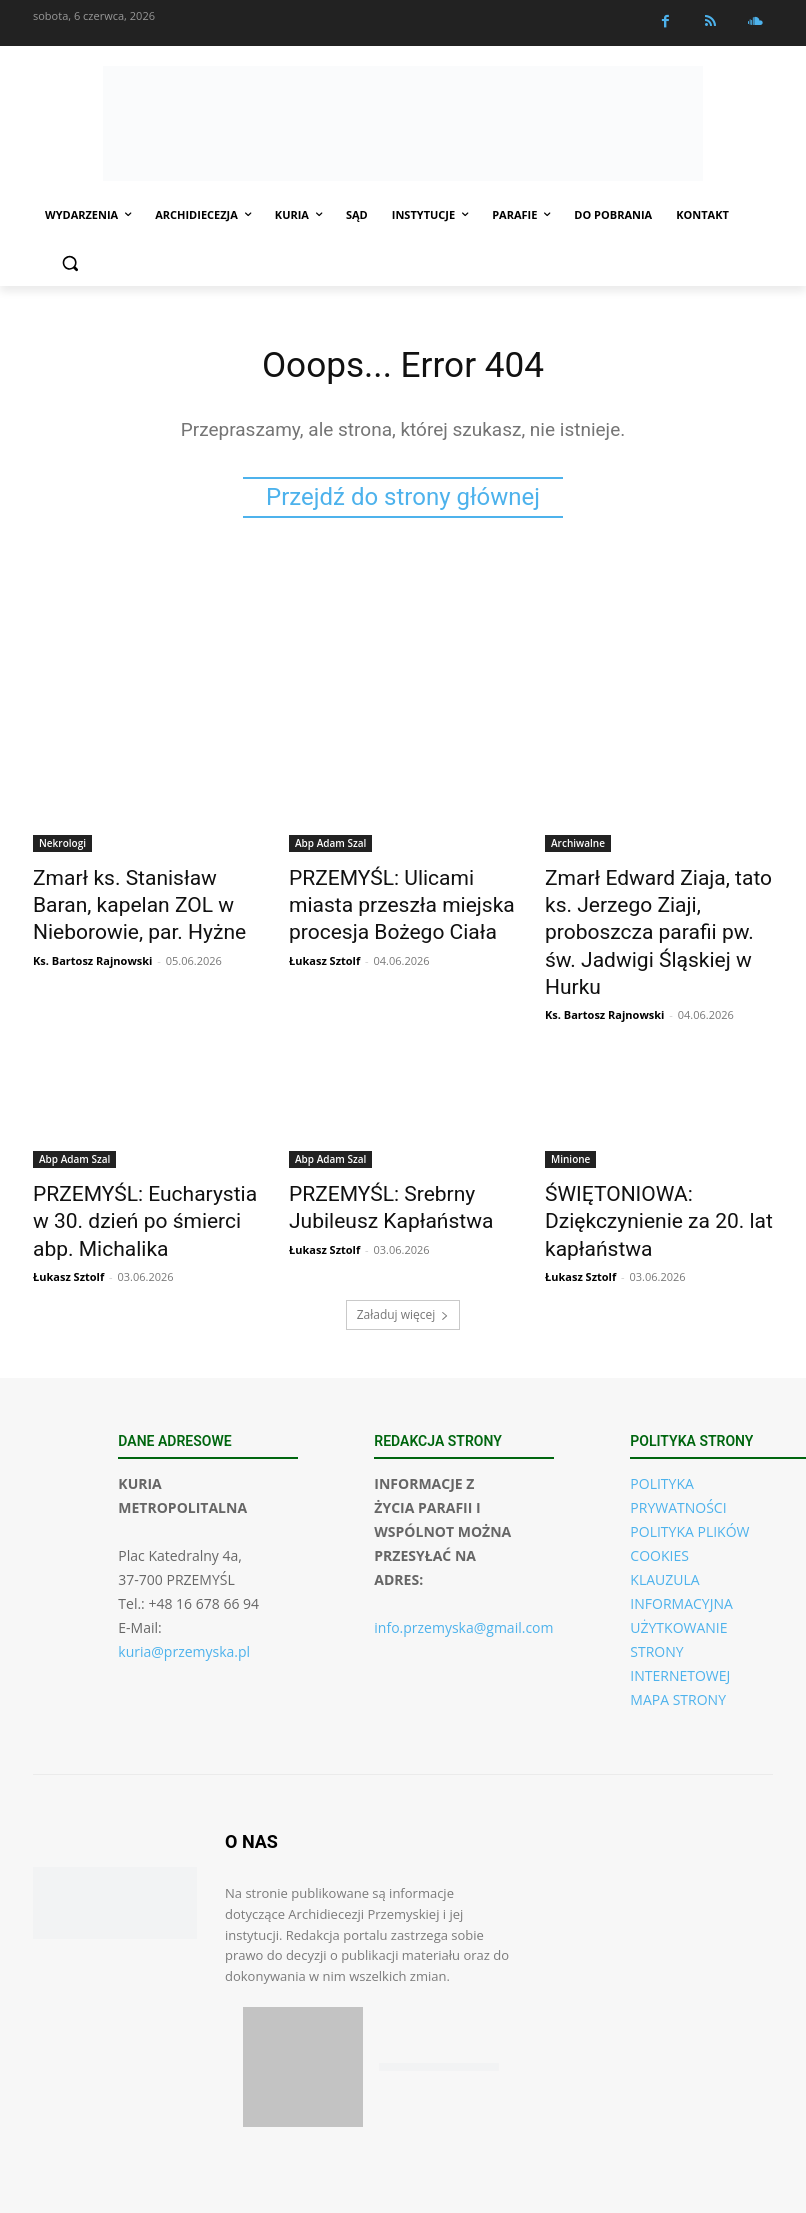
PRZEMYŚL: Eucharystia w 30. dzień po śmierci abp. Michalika (146, 1170)
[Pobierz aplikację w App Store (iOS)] (303, 2007)
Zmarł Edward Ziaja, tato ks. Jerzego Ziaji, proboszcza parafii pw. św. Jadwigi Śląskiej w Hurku (650, 913)
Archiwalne (578, 847)
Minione (570, 1115)
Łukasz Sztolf (324, 948)
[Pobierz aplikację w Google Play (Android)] (439, 2007)
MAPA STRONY (678, 1639)
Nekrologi (62, 847)
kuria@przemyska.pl (184, 1591)
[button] (69, 263)
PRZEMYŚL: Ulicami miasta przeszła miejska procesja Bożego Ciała (392, 902)
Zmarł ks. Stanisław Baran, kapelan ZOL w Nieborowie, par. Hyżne (135, 902)
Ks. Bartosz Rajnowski (92, 948)
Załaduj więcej (403, 1254)
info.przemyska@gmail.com (463, 1567)
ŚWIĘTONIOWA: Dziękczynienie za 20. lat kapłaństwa (637, 1170)
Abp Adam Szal (330, 847)
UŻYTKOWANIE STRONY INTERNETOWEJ (680, 1591)
